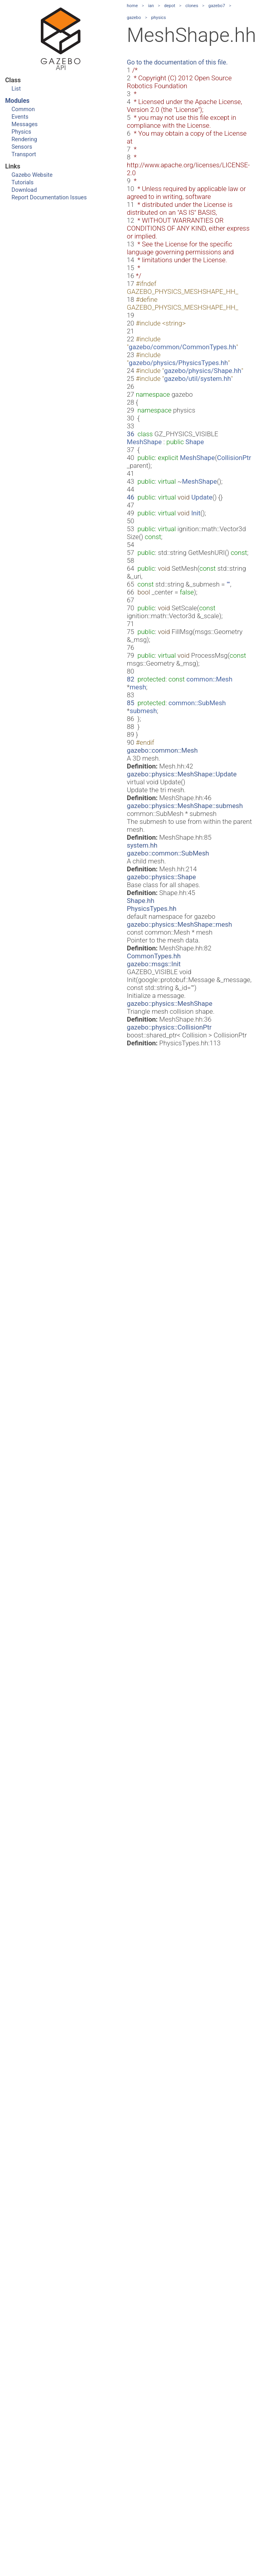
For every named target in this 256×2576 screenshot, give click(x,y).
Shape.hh (141, 901)
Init (195, 513)
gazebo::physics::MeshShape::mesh (179, 924)
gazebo (134, 17)
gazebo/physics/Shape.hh (202, 371)
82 (130, 679)
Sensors (21, 147)
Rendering (24, 139)
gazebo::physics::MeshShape (169, 1003)
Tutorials (22, 182)
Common (23, 109)
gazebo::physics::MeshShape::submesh (185, 806)
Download (24, 190)
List (16, 88)
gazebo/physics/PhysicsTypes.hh (178, 363)
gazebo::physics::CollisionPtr (169, 1027)
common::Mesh (209, 679)
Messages (24, 124)
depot (169, 5)
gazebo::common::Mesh (162, 750)
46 (130, 497)
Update (201, 497)
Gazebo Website (32, 175)
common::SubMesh (197, 703)
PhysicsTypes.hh (151, 908)
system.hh (142, 845)
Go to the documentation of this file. (177, 62)
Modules (17, 100)
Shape (194, 442)
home (132, 5)
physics (158, 17)
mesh (138, 687)
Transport (23, 154)
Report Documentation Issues (49, 197)
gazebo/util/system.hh (197, 378)
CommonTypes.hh (154, 956)
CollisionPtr (234, 458)
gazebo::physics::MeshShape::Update (182, 774)
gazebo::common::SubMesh (168, 853)
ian (151, 5)
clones (191, 5)
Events (20, 117)
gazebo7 (216, 5)
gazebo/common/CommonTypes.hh (182, 347)
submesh (143, 711)
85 (130, 703)
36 (130, 434)
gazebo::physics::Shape (161, 877)
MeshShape (144, 442)
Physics (21, 132)
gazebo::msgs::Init (154, 964)
